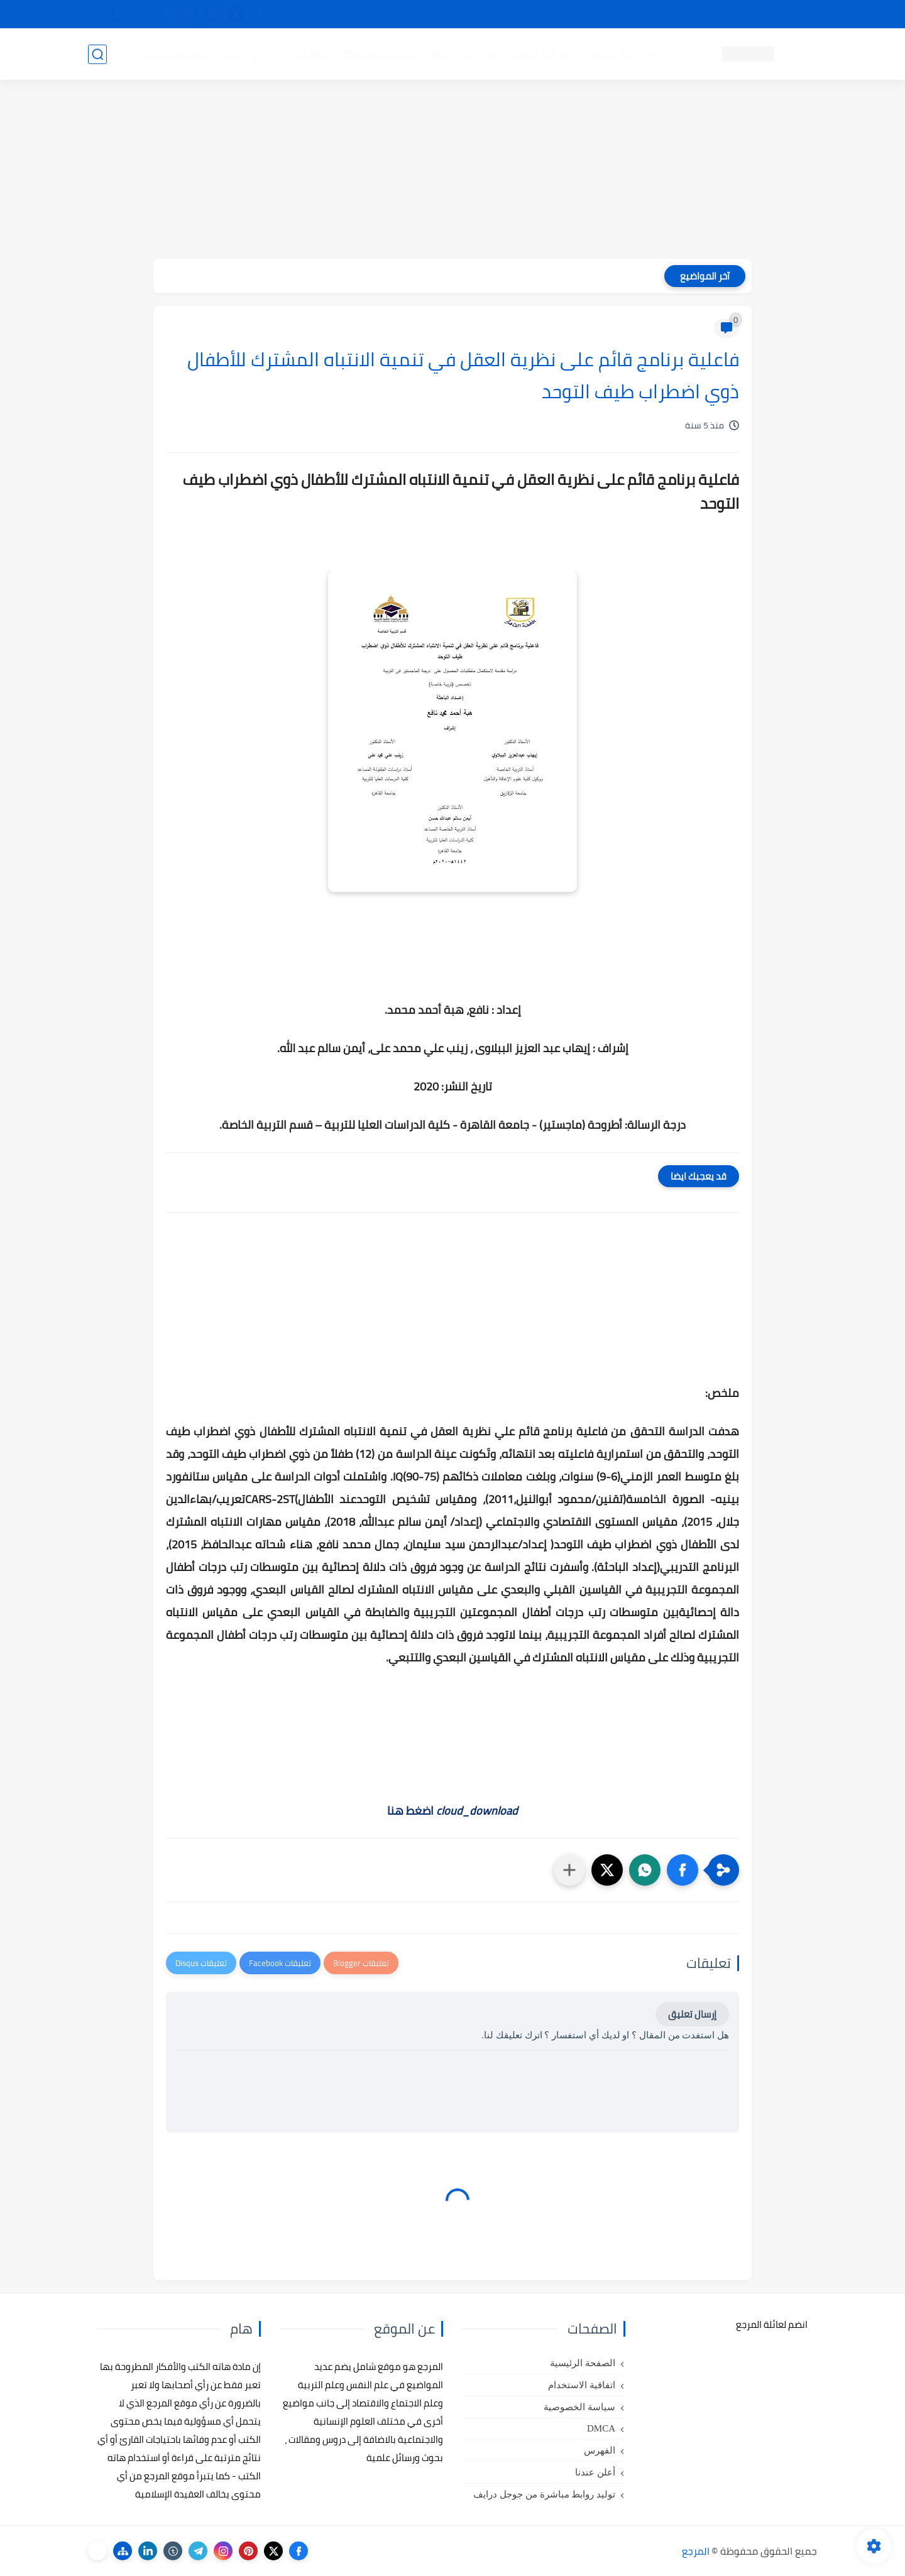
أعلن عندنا (595, 2472)
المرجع (696, 2550)
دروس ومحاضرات (177, 54)
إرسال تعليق (692, 2014)
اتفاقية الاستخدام (581, 2385)
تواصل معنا (791, 14)
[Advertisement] (452, 170)
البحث (633, 14)
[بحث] (97, 54)
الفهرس (599, 2450)
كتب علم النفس (622, 54)
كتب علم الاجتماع (465, 54)
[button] (682, 1870)
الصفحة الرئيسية (582, 2363)
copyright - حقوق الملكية (420, 14)
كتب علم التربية (545, 54)
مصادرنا (593, 14)
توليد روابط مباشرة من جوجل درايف (544, 2494)
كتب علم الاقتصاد (381, 54)
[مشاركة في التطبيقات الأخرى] (569, 1870)
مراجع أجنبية (250, 54)
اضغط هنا (452, 1810)
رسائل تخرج (310, 54)
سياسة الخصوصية (579, 2407)
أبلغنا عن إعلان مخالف (523, 14)
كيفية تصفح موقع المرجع (707, 14)
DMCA (601, 2428)
